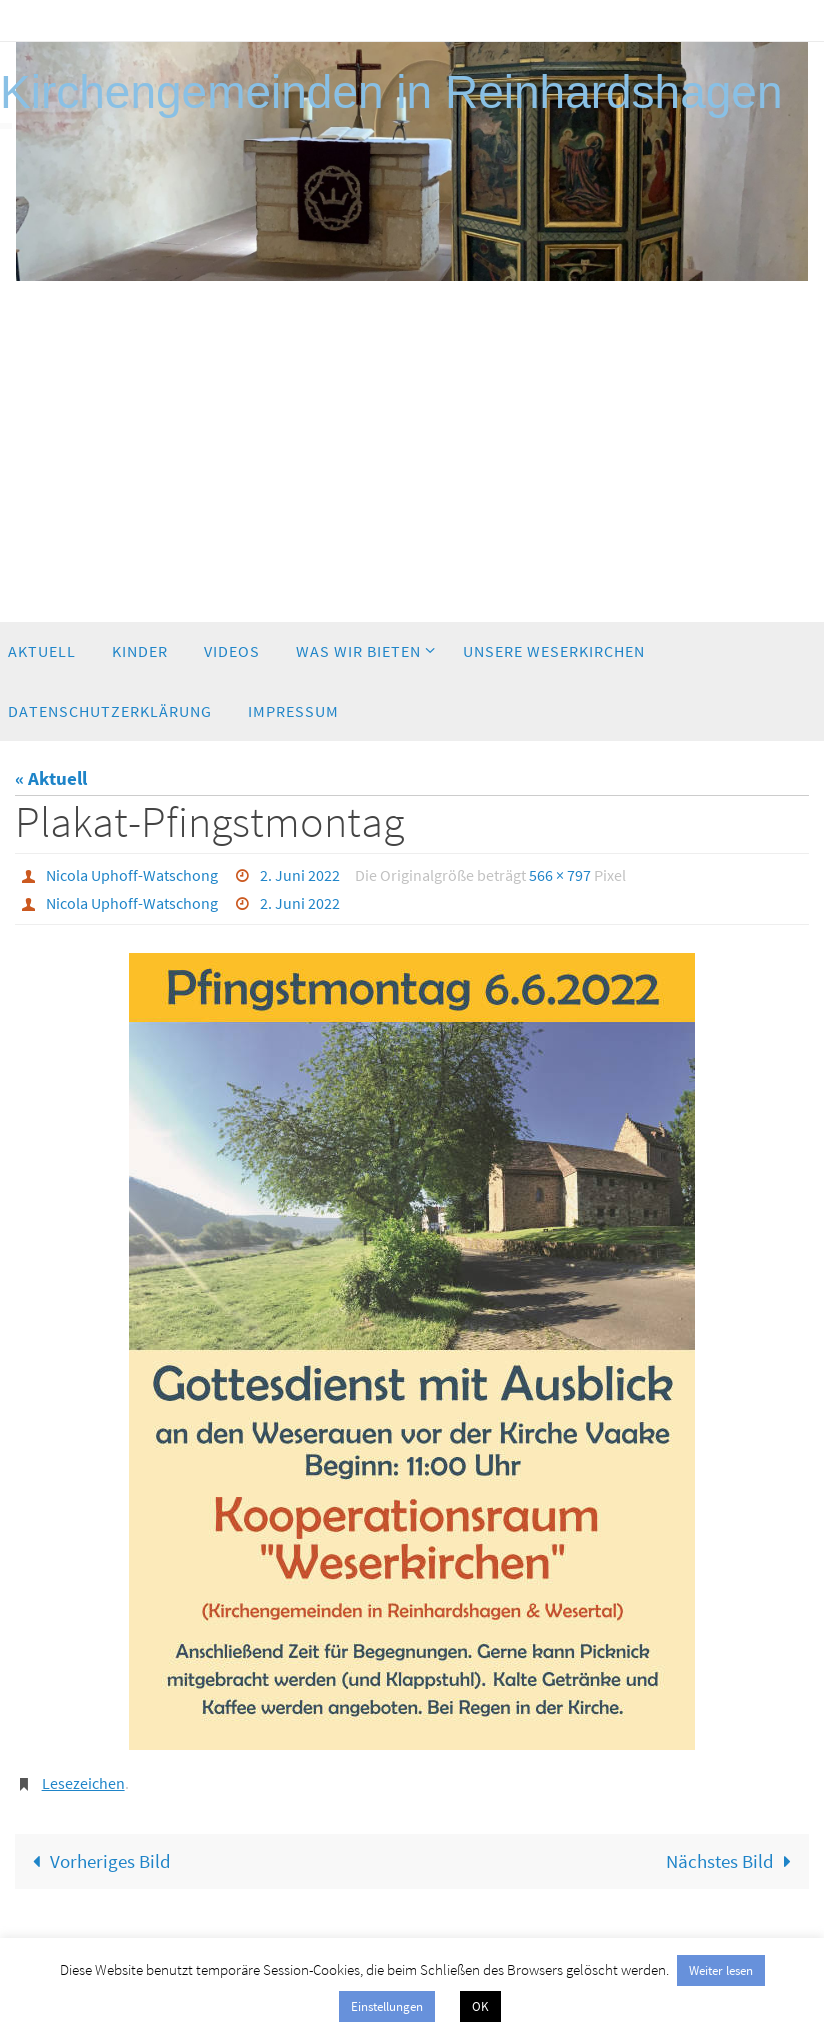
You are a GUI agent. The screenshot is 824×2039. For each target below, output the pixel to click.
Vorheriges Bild (97, 1861)
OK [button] (480, 2006)
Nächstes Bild (733, 1861)
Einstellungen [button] (387, 2006)
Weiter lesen (721, 1970)
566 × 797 (560, 875)
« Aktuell (51, 778)
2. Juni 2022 (300, 875)
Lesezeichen (83, 1783)
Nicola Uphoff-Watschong (132, 875)
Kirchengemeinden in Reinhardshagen (391, 92)
